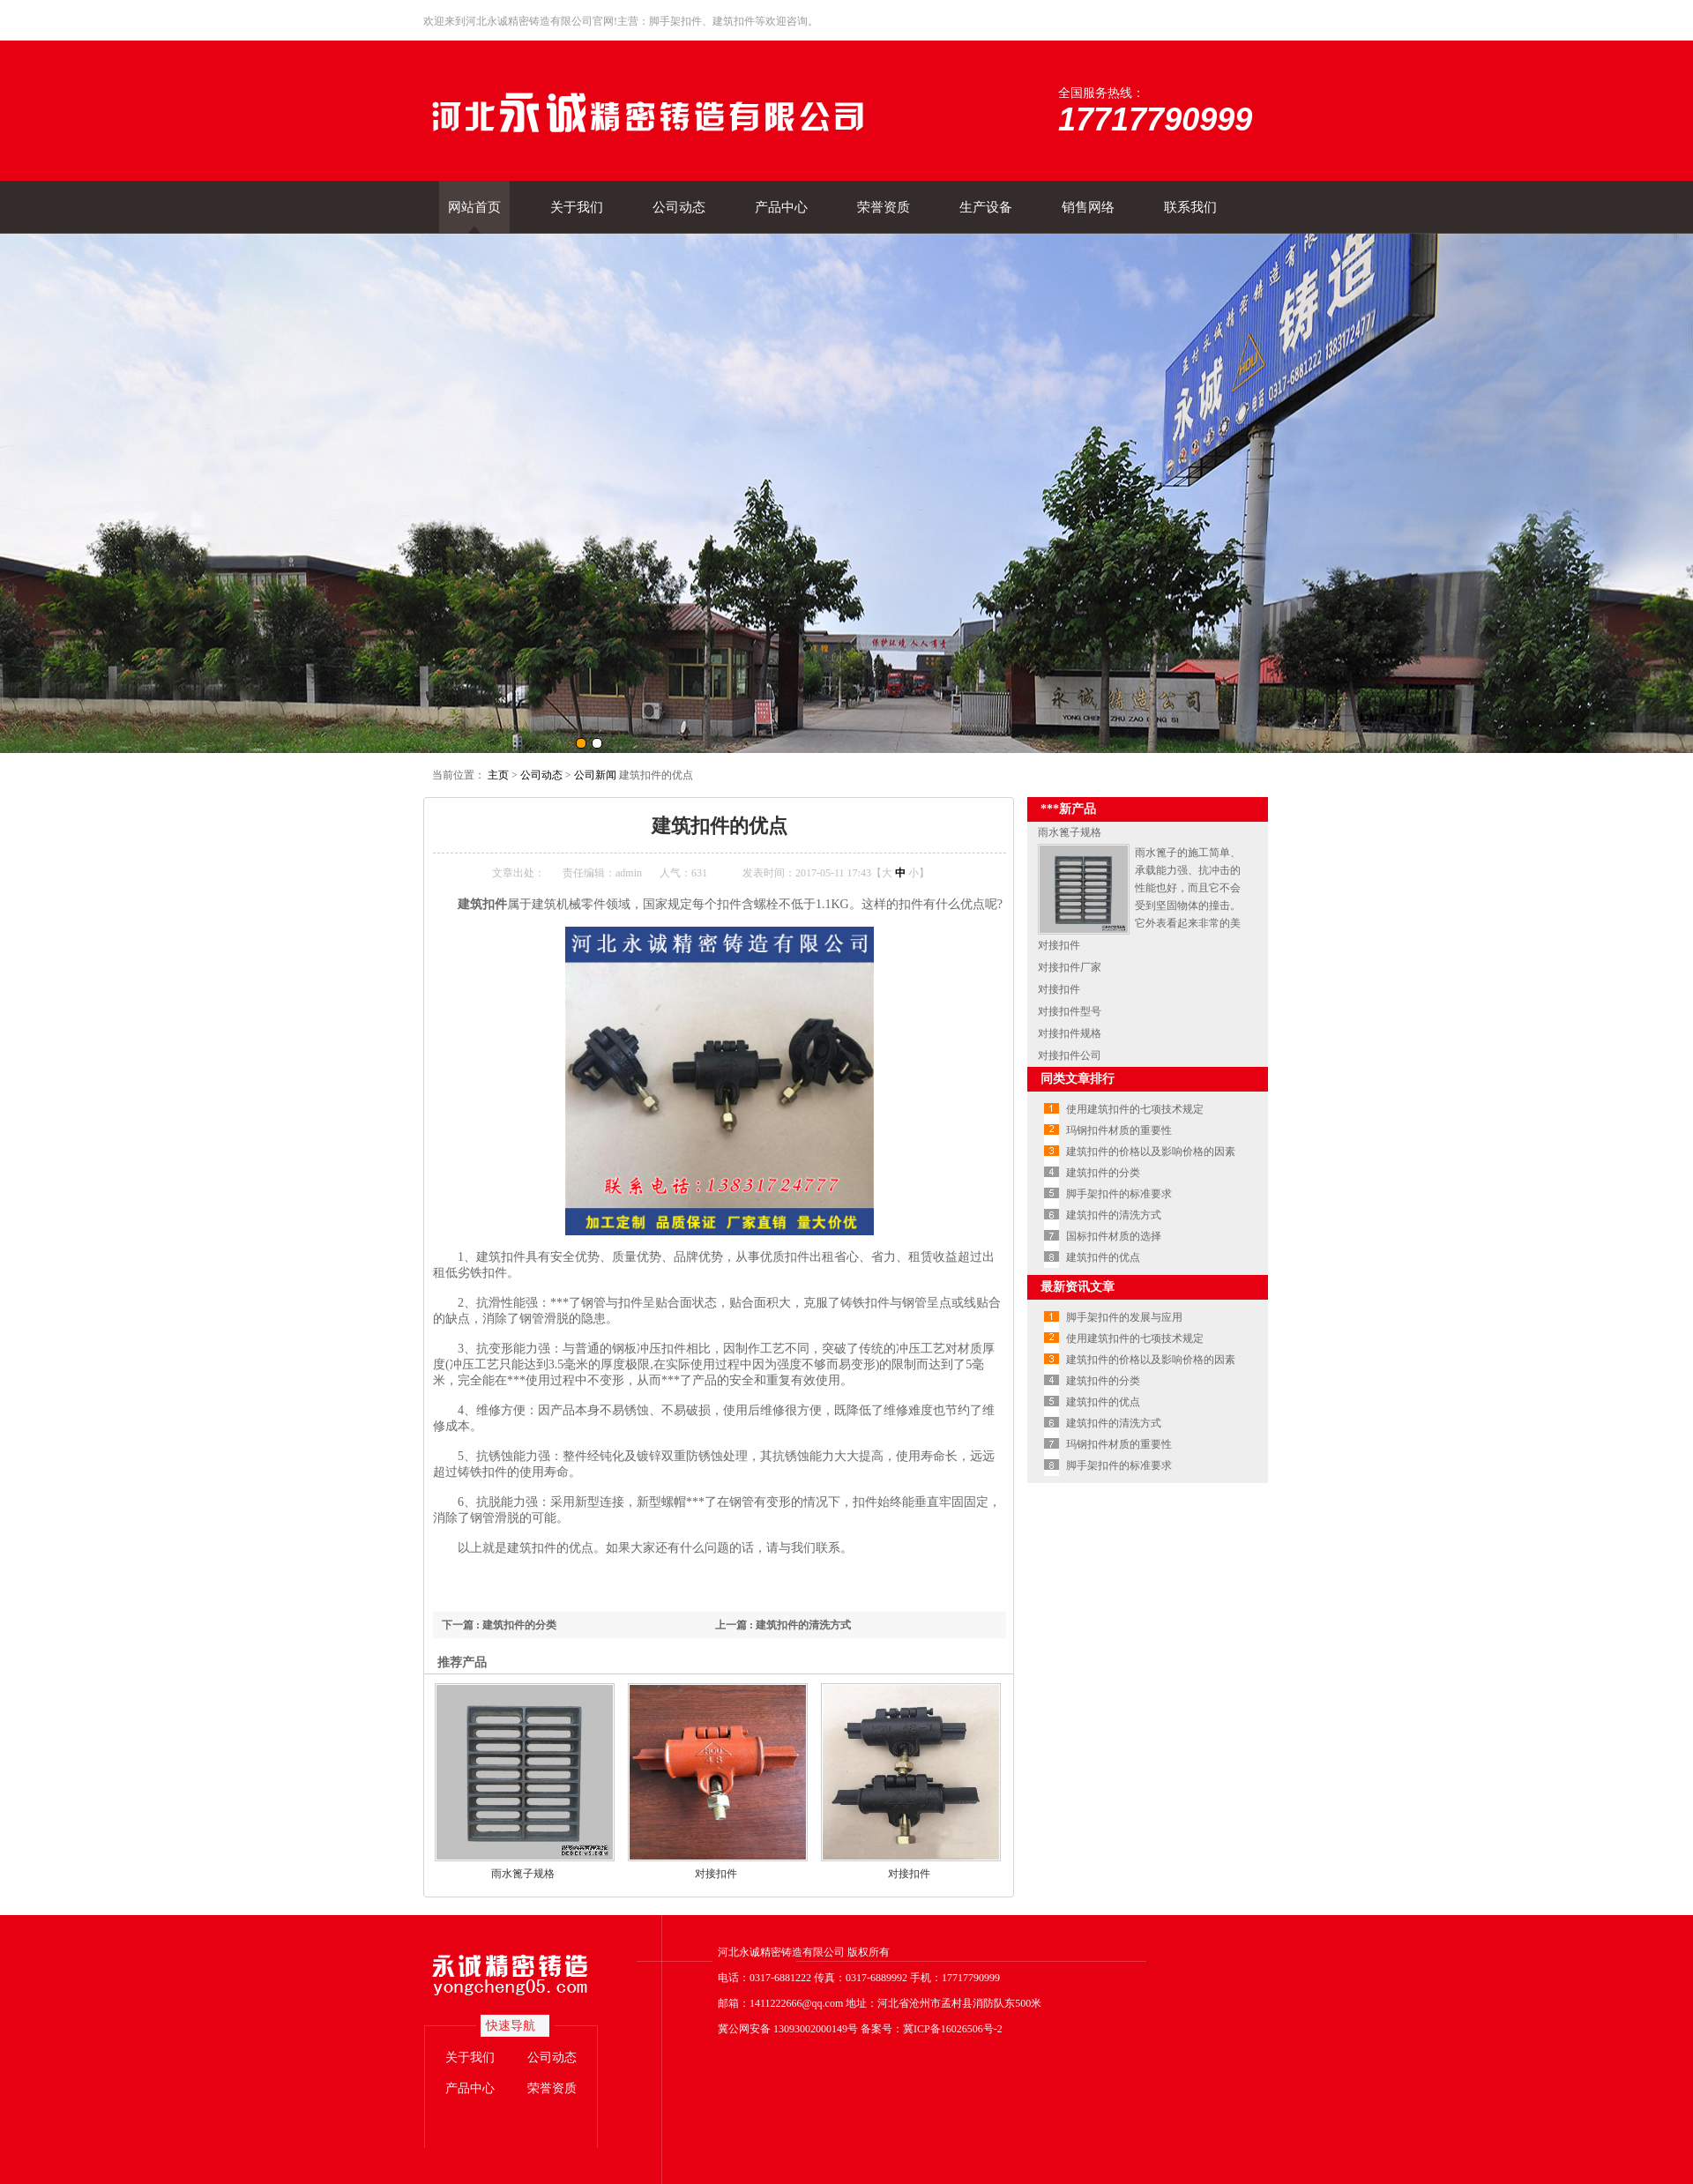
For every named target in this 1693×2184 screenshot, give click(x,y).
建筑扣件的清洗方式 (1113, 1215)
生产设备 (985, 207)
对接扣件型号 (1069, 1011)
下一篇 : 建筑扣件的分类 (499, 1625)
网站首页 (474, 207)
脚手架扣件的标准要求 (1119, 1194)
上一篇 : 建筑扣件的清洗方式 (783, 1625)
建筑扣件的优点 (1103, 1257)
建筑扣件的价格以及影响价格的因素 (1150, 1151)
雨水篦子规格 (523, 1873)
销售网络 (1088, 207)
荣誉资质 (883, 207)
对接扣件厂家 (1069, 967)
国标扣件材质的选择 (1113, 1236)
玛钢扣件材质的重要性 (1119, 1130)
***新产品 (1068, 809)
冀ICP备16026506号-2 (953, 2029)
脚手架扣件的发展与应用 (1124, 1317)
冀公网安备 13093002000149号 (788, 2029)
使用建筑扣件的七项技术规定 (1135, 1109)
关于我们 (576, 207)
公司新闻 (595, 775)
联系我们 (1190, 207)
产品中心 (781, 207)
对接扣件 (716, 1873)
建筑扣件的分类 (1103, 1173)
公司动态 (679, 207)
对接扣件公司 (1069, 1055)
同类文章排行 (1077, 1078)
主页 (498, 775)
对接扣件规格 (1069, 1033)
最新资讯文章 (1077, 1286)
